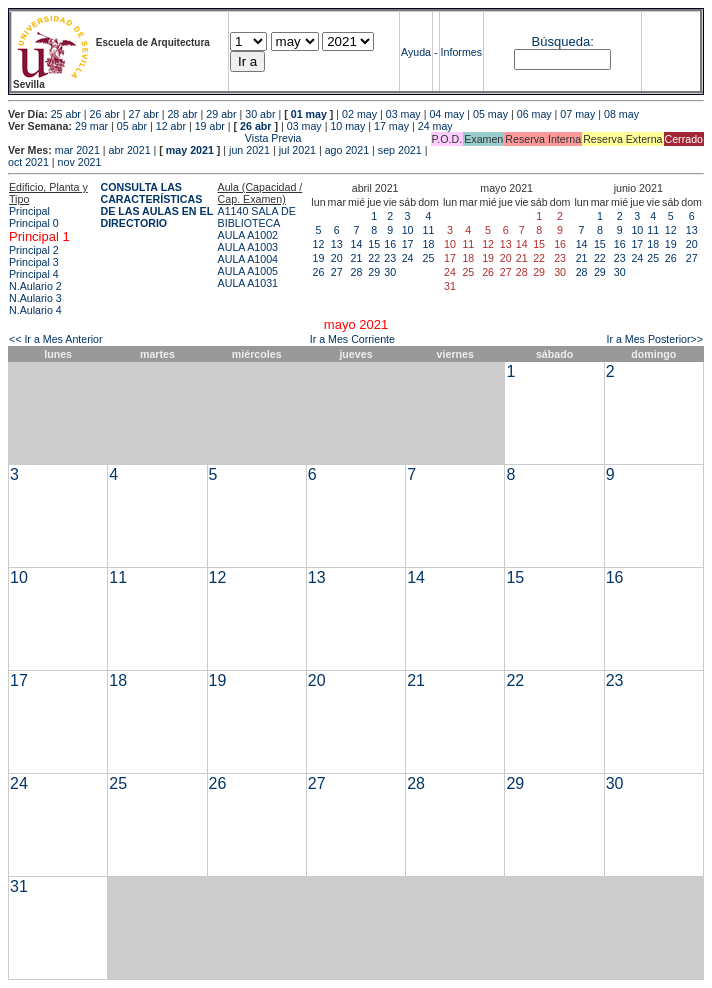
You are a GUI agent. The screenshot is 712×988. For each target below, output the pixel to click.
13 (337, 244)
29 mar (91, 126)
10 (408, 230)
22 (374, 258)
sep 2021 (400, 150)
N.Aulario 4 (35, 310)
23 (390, 258)
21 (357, 258)
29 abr (221, 114)
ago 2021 (347, 150)
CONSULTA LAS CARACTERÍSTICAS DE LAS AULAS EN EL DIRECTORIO (156, 205)
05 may (490, 114)
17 (408, 244)
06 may (534, 114)
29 (374, 272)
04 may (446, 114)
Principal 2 (34, 250)
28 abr (182, 114)
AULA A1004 (248, 259)
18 (429, 244)
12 (319, 244)
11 (429, 230)
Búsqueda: (563, 41)
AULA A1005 (248, 271)
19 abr (210, 126)
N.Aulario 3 (35, 298)
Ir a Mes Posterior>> (654, 339)
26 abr (105, 114)
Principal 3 (34, 262)
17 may (391, 126)
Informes (461, 52)
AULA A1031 (248, 283)
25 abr (66, 114)
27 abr (144, 114)
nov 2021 (80, 162)
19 (319, 258)
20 (337, 258)
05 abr (132, 126)
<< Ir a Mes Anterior (56, 339)
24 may (435, 126)
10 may (347, 126)
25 (429, 258)
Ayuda (416, 52)
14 (357, 244)
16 (390, 244)
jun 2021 (249, 150)
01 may (309, 114)
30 (390, 272)
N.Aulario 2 (35, 286)
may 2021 (190, 150)
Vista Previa (155, 138)
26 (319, 272)
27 (337, 272)
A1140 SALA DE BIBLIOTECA (257, 217)
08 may (621, 114)
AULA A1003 (248, 247)
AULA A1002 (248, 235)
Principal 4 (34, 274)
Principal (29, 211)
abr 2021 (130, 150)
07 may (577, 114)
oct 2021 (28, 162)
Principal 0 (34, 223)
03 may (403, 114)
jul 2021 (297, 150)
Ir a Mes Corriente (352, 339)
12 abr (171, 126)
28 (357, 272)
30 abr (260, 114)
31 (19, 886)
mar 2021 (77, 150)
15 (374, 244)
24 (408, 258)
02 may (359, 114)
